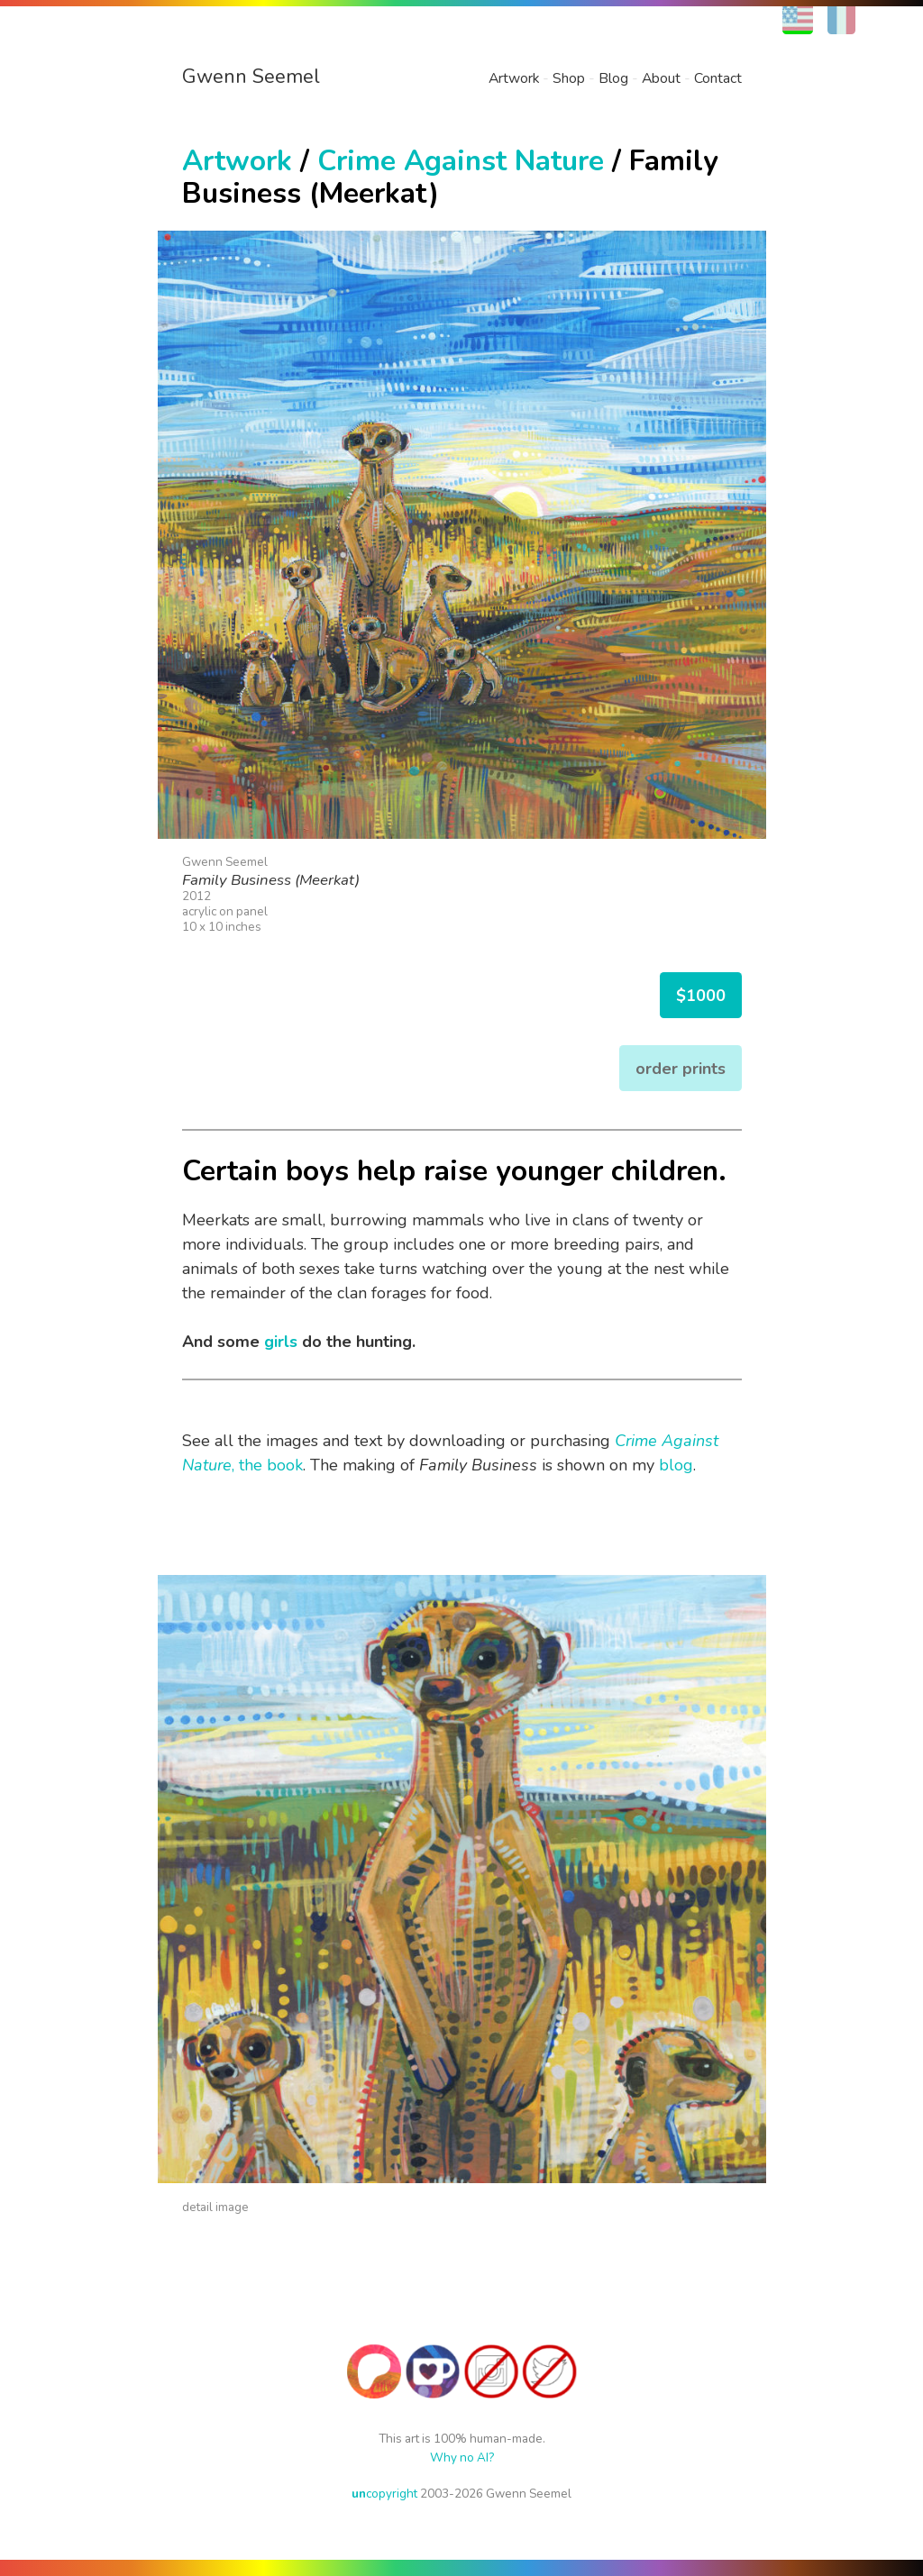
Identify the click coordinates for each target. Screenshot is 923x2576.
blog (676, 1465)
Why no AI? (462, 2457)
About (661, 78)
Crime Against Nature (460, 160)
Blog (613, 78)
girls (280, 1341)
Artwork (514, 78)
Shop (569, 78)
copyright (384, 2493)
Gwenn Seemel (251, 76)
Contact (718, 78)
